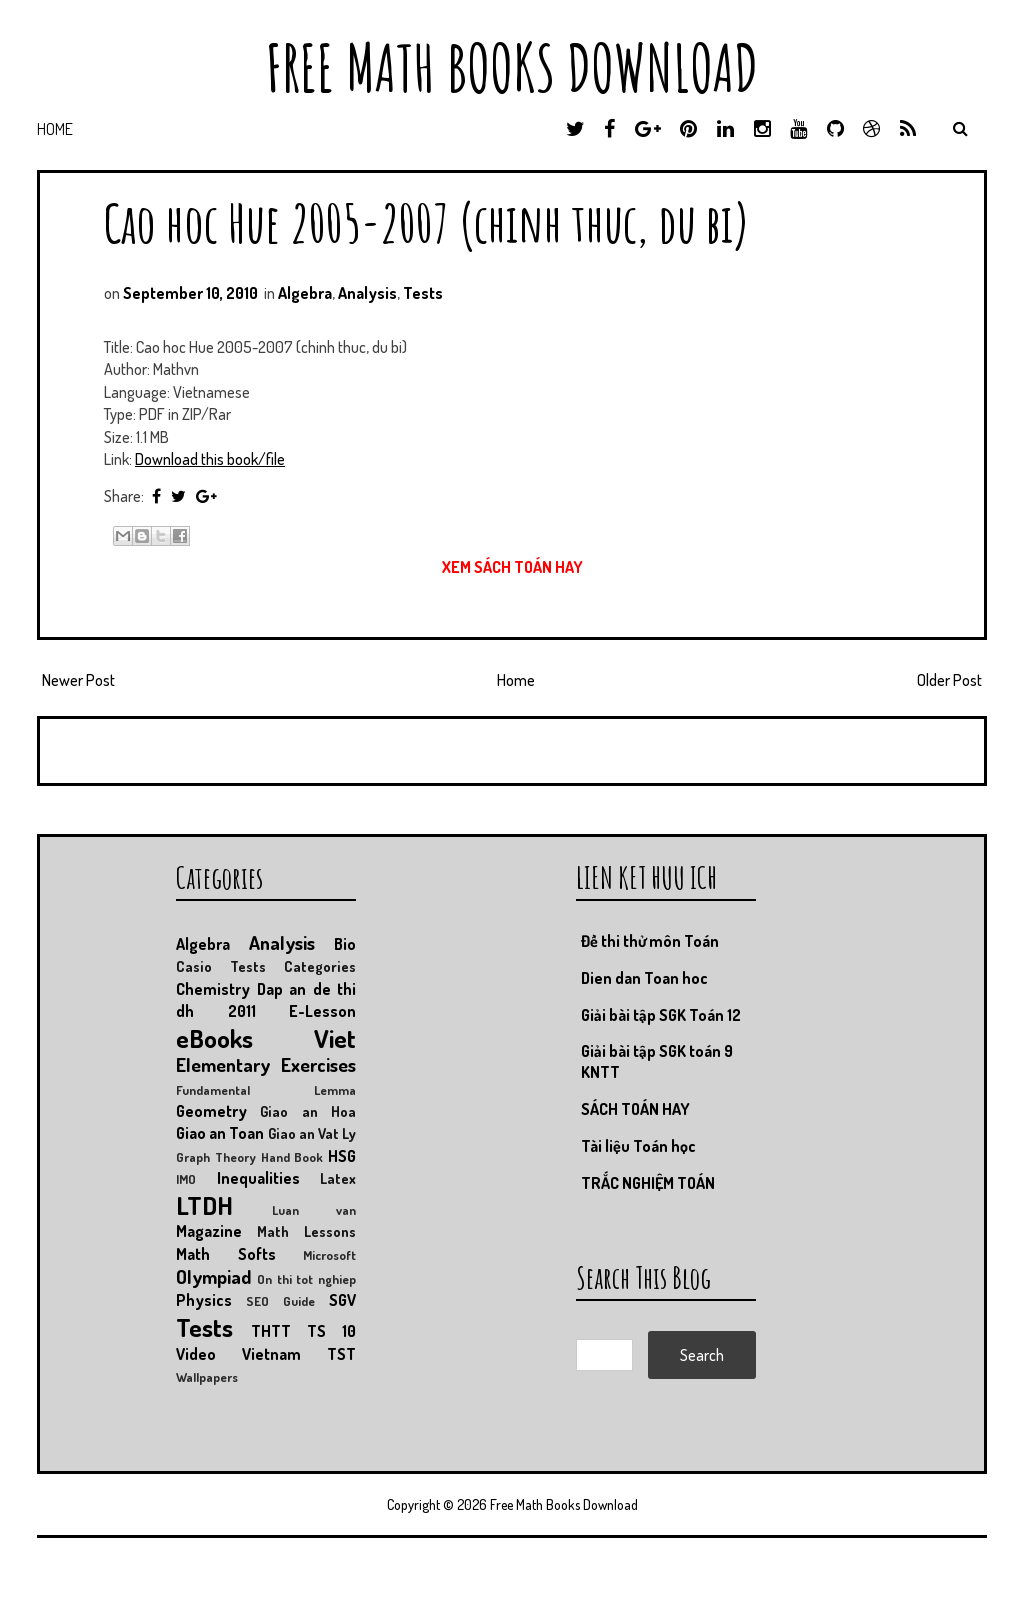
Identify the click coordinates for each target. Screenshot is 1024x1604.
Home (55, 129)
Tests (423, 293)
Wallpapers (207, 1377)
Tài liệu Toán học (638, 1146)
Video (196, 1354)
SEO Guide (280, 1301)
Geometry (211, 1111)
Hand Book (292, 1157)
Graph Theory (216, 1157)
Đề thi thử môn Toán (650, 941)
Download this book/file (210, 459)
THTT (271, 1331)
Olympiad (213, 1276)
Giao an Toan (220, 1133)
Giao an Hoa (308, 1111)
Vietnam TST (299, 1354)
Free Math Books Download (512, 67)
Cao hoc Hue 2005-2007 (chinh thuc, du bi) (427, 222)
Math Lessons (306, 1231)
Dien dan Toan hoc (644, 978)
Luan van (314, 1210)
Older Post (949, 680)
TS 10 (331, 1331)
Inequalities (258, 1178)
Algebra (305, 293)
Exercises (318, 1064)
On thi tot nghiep (306, 1279)
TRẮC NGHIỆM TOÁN (648, 1183)
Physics (204, 1300)
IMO (186, 1179)
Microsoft (329, 1255)
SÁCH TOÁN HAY (635, 1109)
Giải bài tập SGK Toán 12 (661, 1015)
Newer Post (78, 680)
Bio (345, 944)
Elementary (223, 1064)
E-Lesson (322, 1011)
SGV (342, 1300)
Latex (338, 1178)
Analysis (367, 293)
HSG (342, 1156)
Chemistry (213, 989)
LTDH (204, 1205)
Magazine (209, 1231)
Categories (320, 966)
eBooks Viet (266, 1038)
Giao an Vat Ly (312, 1133)
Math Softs (226, 1254)
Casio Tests (221, 966)
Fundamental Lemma (266, 1090)
